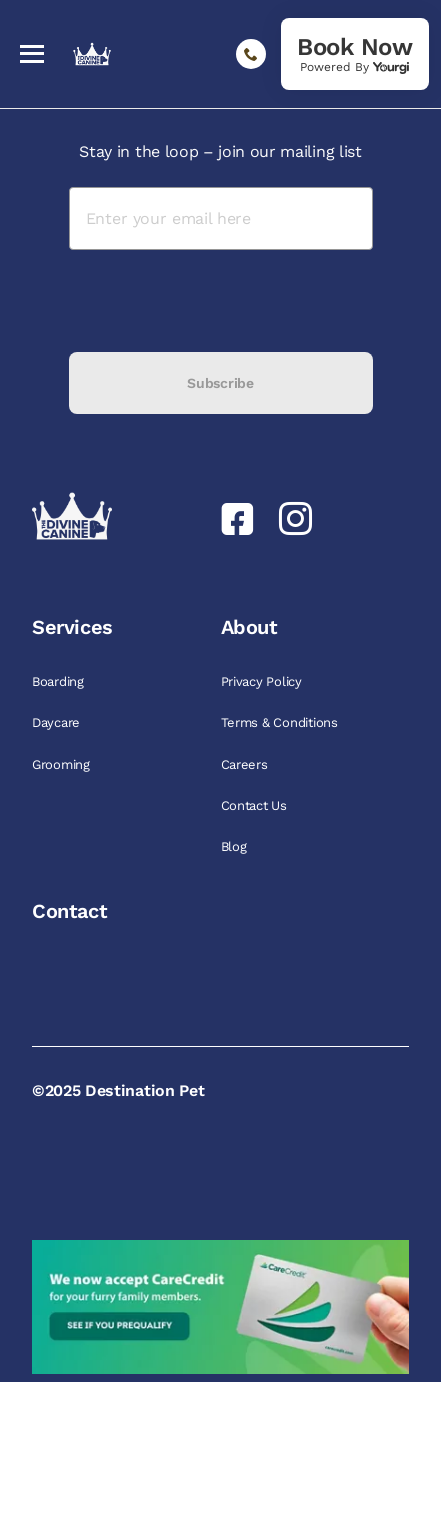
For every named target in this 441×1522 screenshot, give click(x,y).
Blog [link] (236, 846)
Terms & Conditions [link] (281, 722)
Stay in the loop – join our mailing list (220, 151)
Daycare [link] (58, 722)
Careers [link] (246, 764)
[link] (355, 54)
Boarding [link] (60, 681)
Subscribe (220, 383)
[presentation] (221, 301)
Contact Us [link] (256, 805)
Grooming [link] (63, 764)
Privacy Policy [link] (263, 681)
